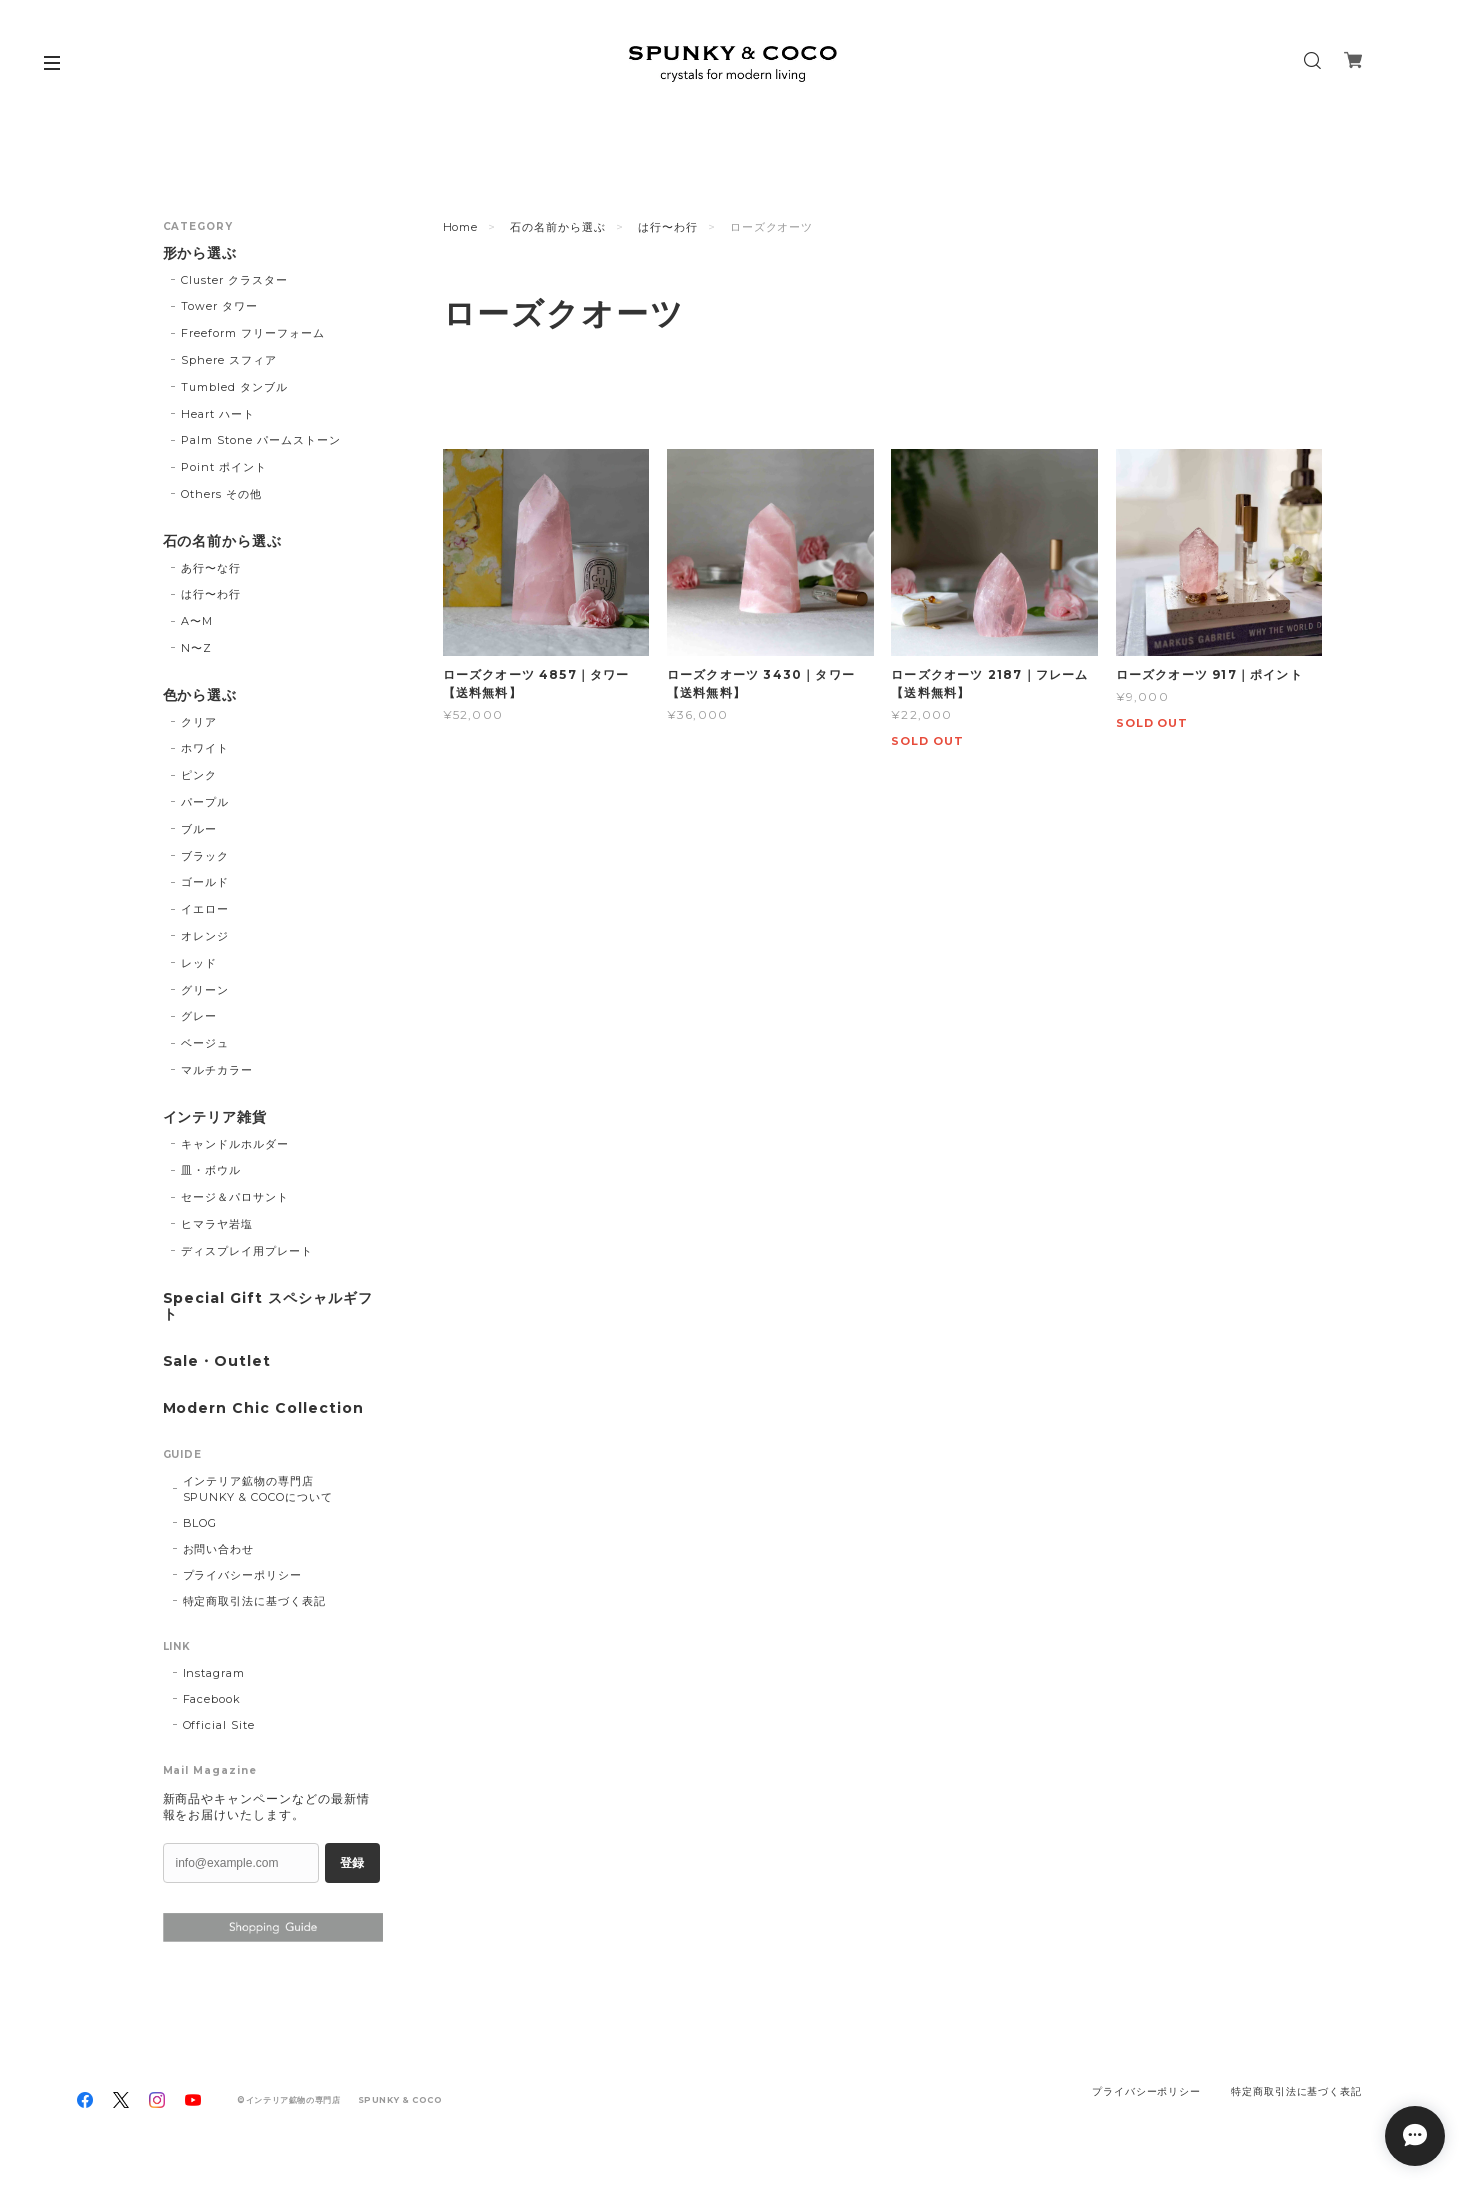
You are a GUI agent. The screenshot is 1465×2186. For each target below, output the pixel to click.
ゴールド (205, 882)
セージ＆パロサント (235, 1197)
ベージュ (205, 1043)
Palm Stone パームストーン (260, 440)
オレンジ (205, 936)
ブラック (205, 856)
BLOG (200, 1523)
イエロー (205, 909)
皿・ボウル (211, 1170)
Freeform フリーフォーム (252, 333)
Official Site (219, 1725)
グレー (199, 1016)
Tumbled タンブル (234, 387)
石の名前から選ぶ (558, 227)
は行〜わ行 (668, 227)
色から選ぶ (200, 695)
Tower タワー (219, 306)
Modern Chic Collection (263, 1408)
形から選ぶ (200, 253)
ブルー (199, 829)
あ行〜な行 (211, 568)
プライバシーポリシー (243, 1575)
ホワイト (205, 748)
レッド (199, 963)
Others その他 (221, 494)
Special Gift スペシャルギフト (268, 1307)
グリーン (205, 990)
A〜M (197, 621)
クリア (199, 722)
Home (461, 227)
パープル (205, 802)
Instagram (214, 1673)
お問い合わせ (219, 1549)
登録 (352, 1863)
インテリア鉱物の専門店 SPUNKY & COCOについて (260, 1489)
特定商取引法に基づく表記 (255, 1601)
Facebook (212, 1699)
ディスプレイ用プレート (247, 1251)
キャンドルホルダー (235, 1144)
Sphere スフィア (229, 360)
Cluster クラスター (234, 280)
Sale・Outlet (217, 1361)
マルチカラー (217, 1070)
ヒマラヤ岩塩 (217, 1224)
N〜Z (196, 648)
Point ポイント (224, 467)
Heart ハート (218, 414)
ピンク (199, 775)
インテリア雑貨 (215, 1117)
